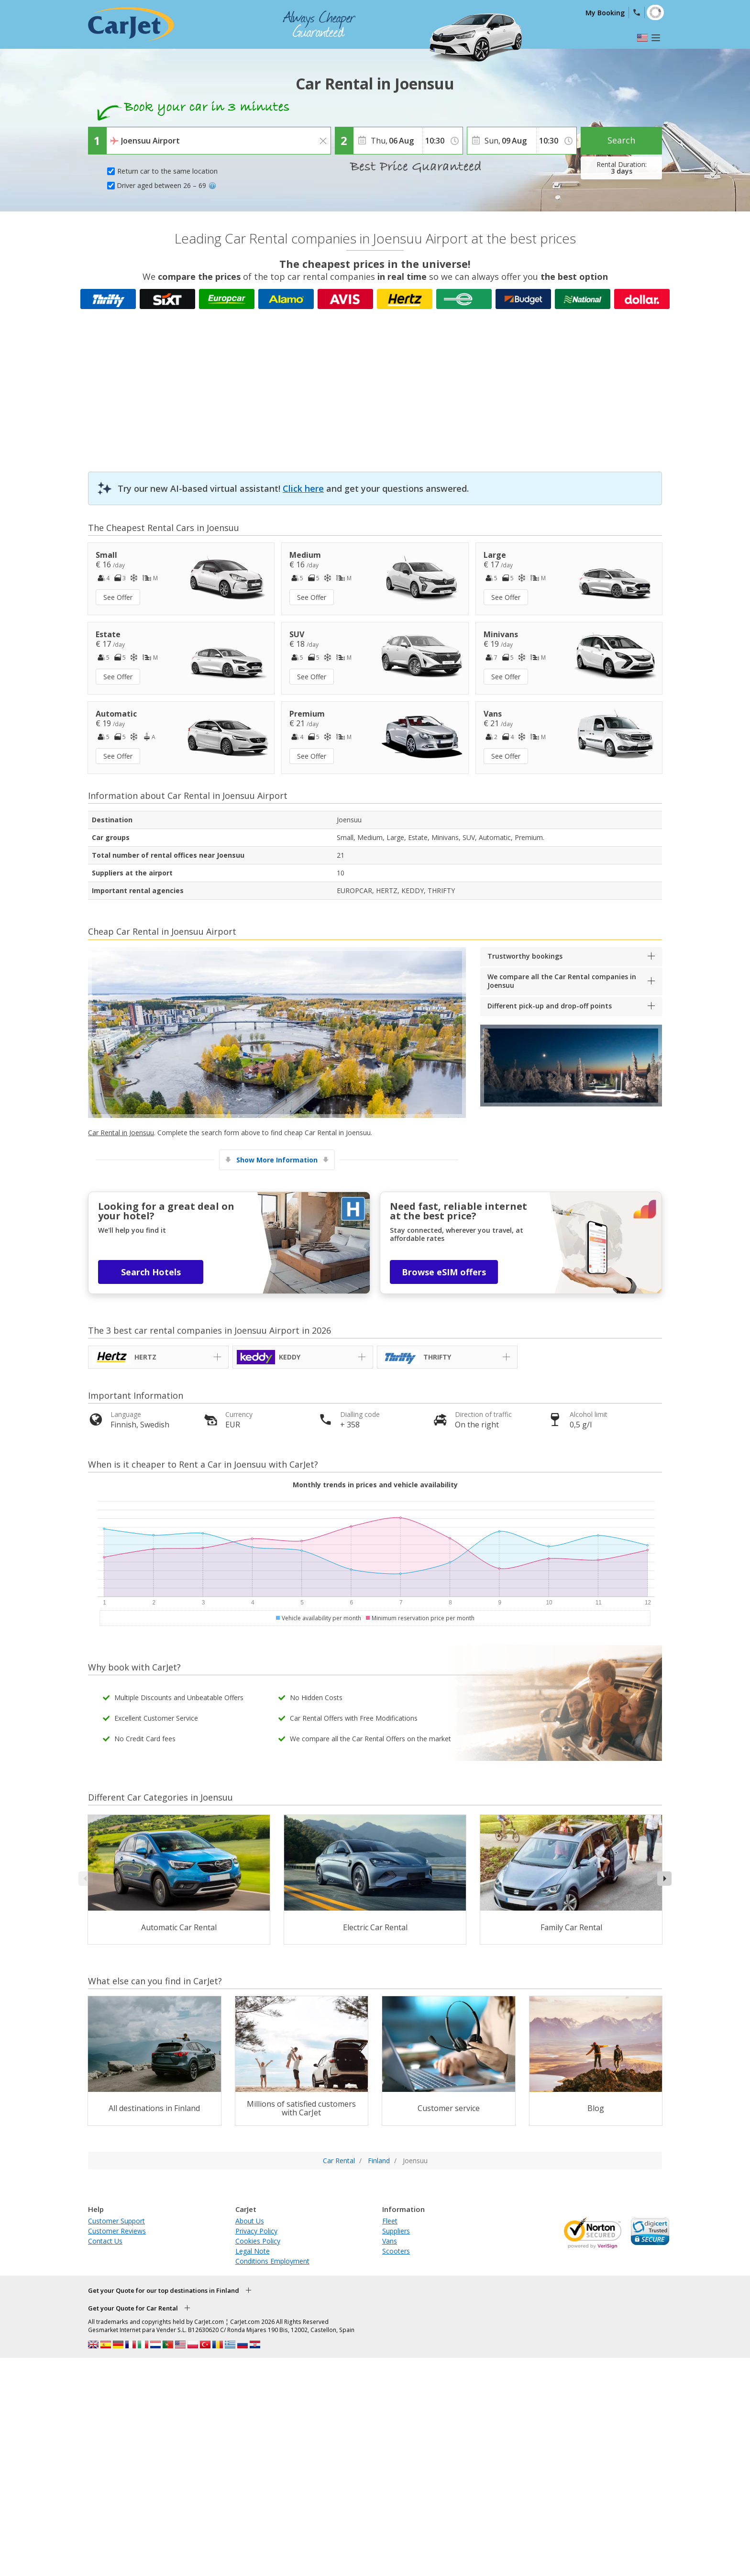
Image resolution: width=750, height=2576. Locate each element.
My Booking (605, 12)
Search (621, 140)
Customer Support (116, 2220)
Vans (389, 2240)
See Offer (117, 597)
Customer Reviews (117, 2230)
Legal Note (252, 2250)
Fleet (389, 2220)
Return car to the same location (167, 171)
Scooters (396, 2250)
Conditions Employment (272, 2261)
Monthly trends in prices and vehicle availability (375, 1484)
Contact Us (105, 2240)
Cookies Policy (257, 2240)
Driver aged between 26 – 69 (166, 185)
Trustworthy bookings (524, 956)
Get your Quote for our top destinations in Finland (163, 2290)
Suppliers (396, 2230)
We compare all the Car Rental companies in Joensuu (561, 981)
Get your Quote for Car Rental (133, 2308)
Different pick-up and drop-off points (549, 1005)
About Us (249, 2220)
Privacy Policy (256, 2230)
